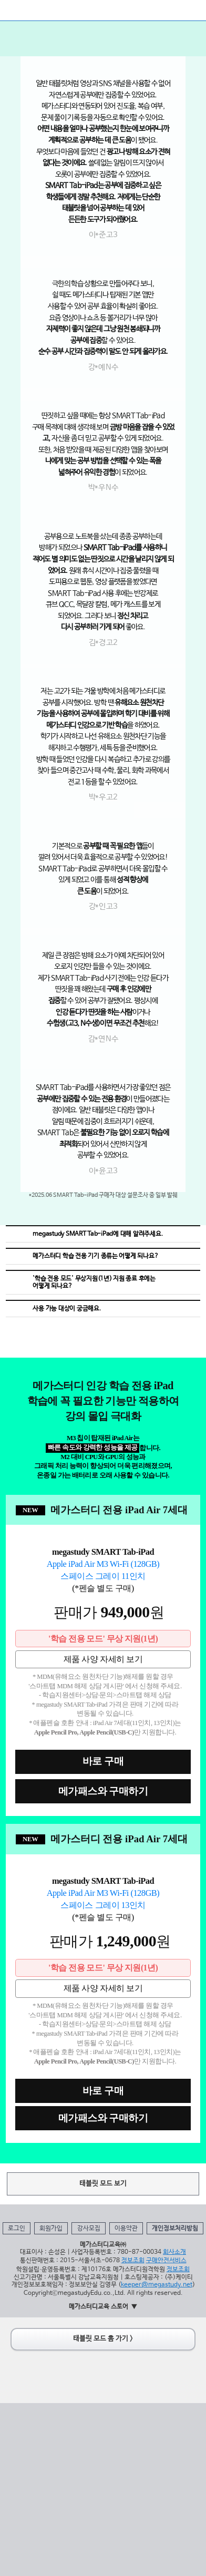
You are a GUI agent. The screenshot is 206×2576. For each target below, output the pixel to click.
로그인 (16, 2228)
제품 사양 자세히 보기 (103, 1659)
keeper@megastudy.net (156, 2284)
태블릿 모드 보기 (103, 2184)
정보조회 (133, 2260)
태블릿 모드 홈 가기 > (103, 2339)
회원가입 (51, 2228)
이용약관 (126, 2228)
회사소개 (174, 2252)
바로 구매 (103, 1761)
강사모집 (88, 2228)
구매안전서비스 (166, 2260)
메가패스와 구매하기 (103, 1791)
